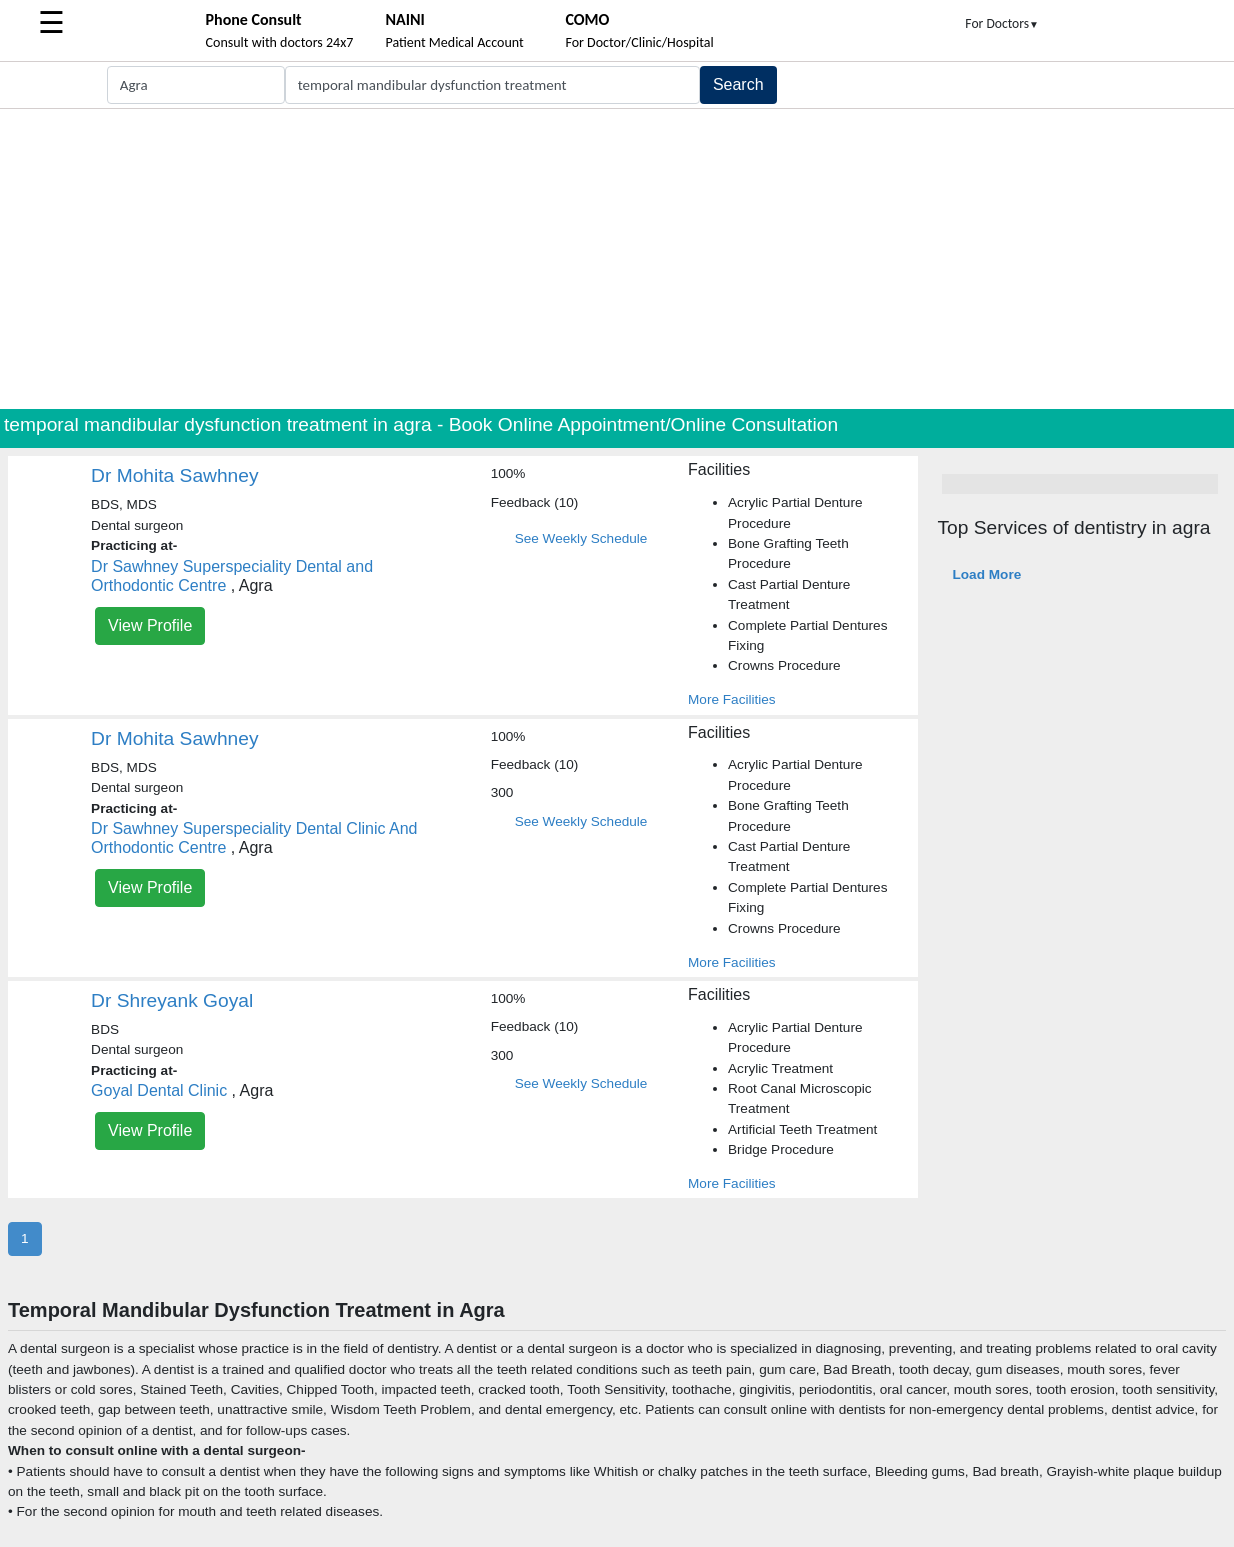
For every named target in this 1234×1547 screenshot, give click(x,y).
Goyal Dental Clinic (159, 1090)
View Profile (150, 625)
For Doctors (1002, 23)
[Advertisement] (617, 259)
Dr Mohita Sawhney (174, 475)
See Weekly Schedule (581, 538)
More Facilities (732, 699)
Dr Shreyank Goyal (172, 1000)
